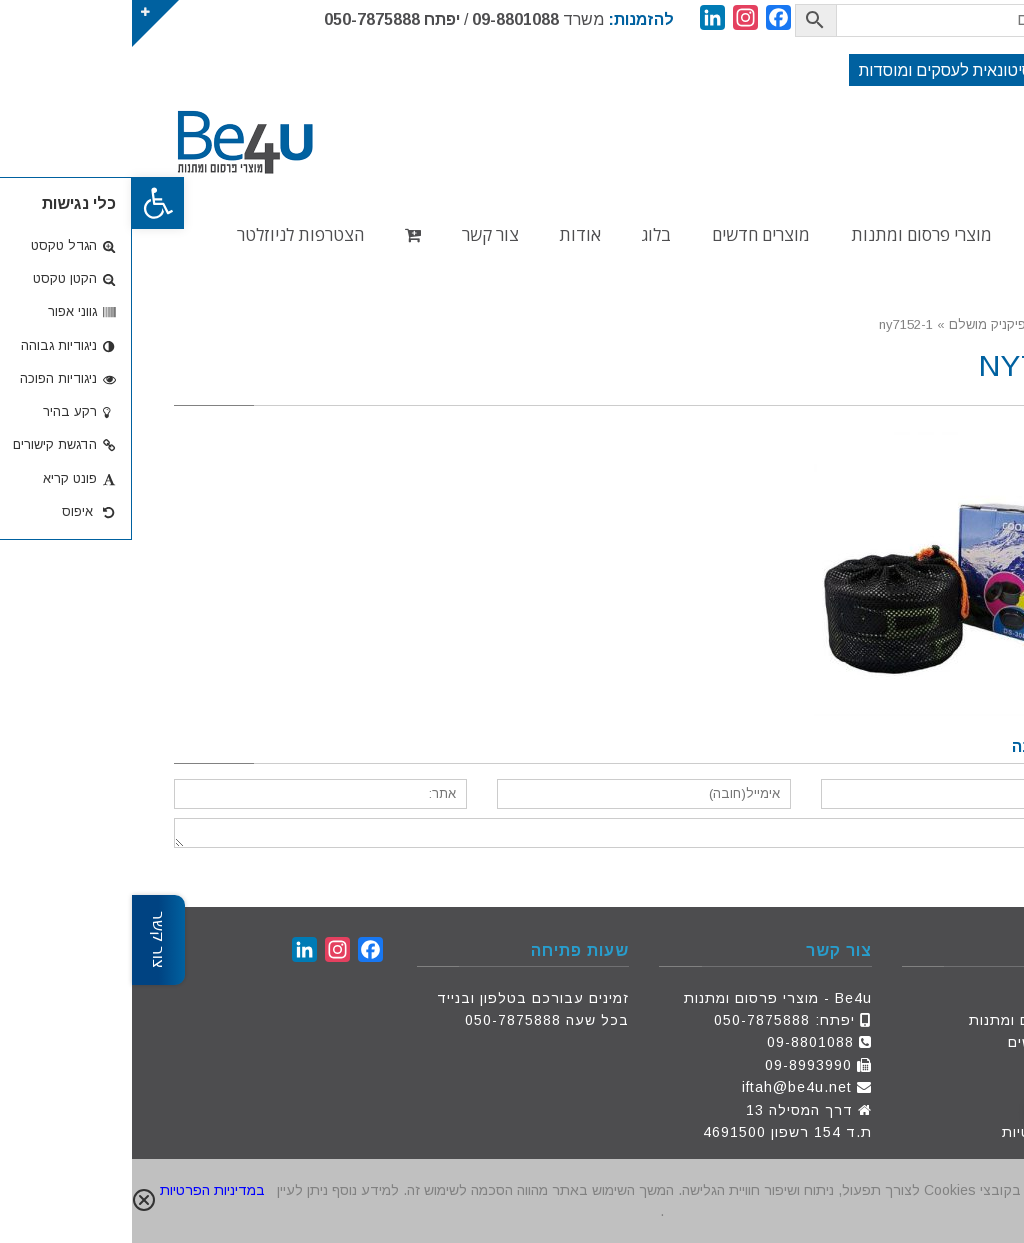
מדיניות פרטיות (921, 1132)
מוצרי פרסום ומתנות (904, 1020)
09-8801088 (383, 19)
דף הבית (943, 998)
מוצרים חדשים (924, 1042)
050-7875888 (240, 19)
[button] (26, 203)
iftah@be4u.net (665, 1087)
